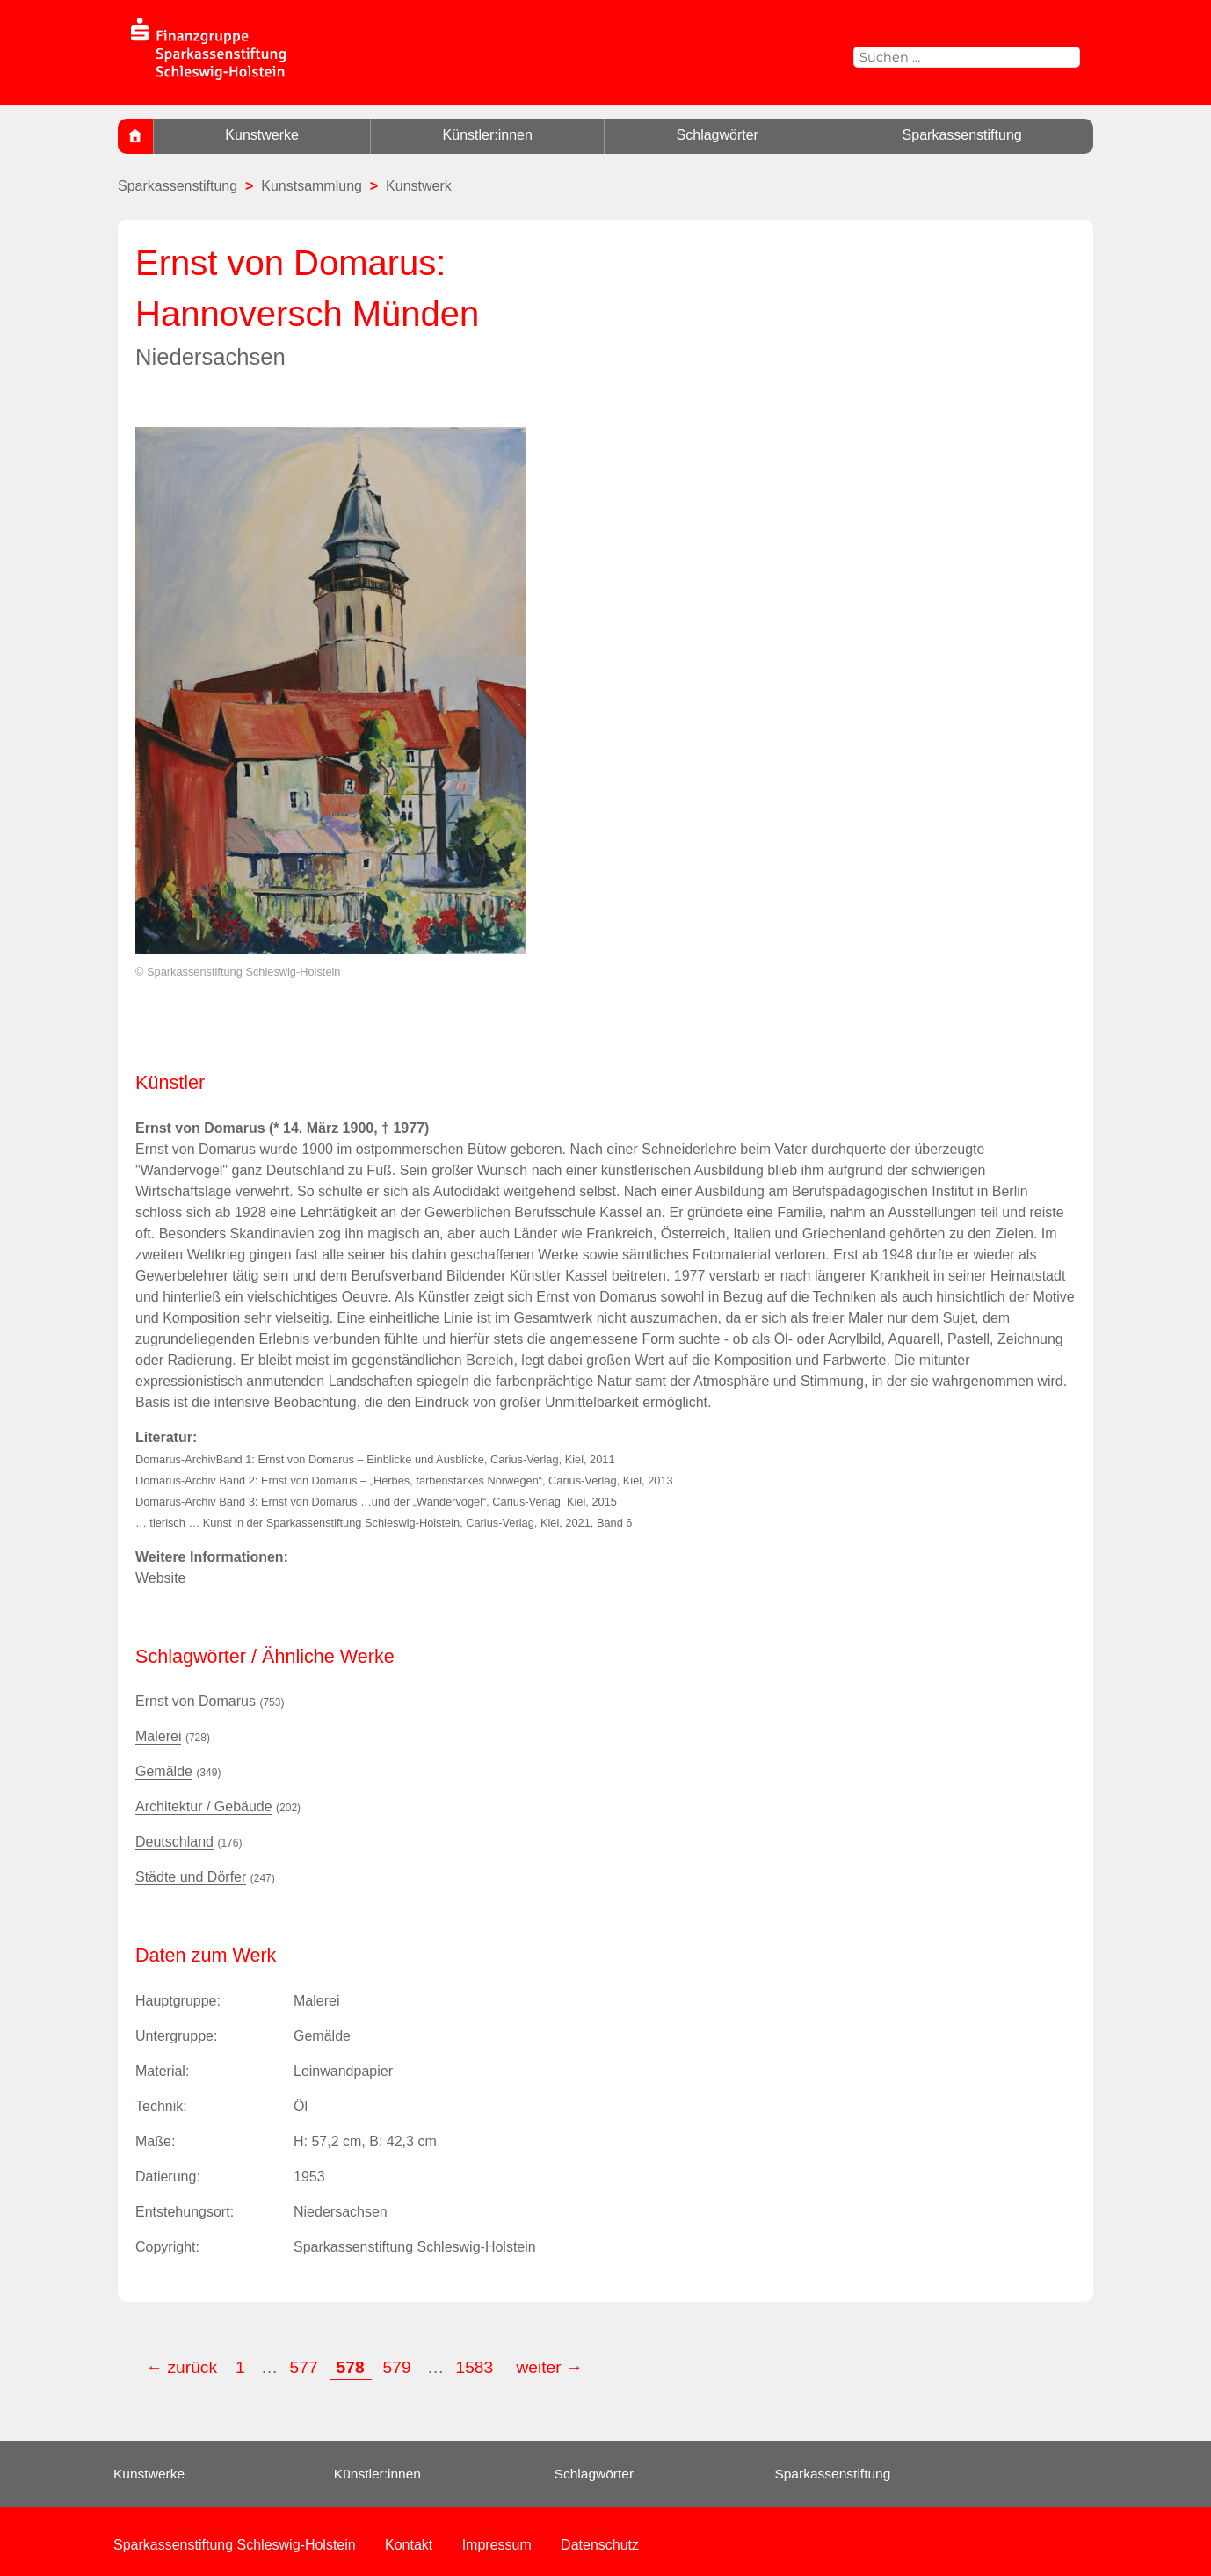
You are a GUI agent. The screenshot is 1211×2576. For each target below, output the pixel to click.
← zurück (181, 2367)
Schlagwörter (717, 134)
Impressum (497, 2544)
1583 (476, 2367)
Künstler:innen (488, 134)
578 (351, 2367)
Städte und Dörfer (190, 1876)
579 (397, 2367)
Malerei (158, 1736)
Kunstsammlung (311, 185)
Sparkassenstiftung (962, 134)
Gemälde (163, 1771)
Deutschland (174, 1841)
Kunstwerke (262, 134)
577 (304, 2367)
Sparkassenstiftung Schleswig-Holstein (234, 2544)
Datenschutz (600, 2544)
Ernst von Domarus (195, 1701)
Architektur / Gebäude (203, 1806)
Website (160, 1578)
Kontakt (408, 2544)
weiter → (550, 2367)
